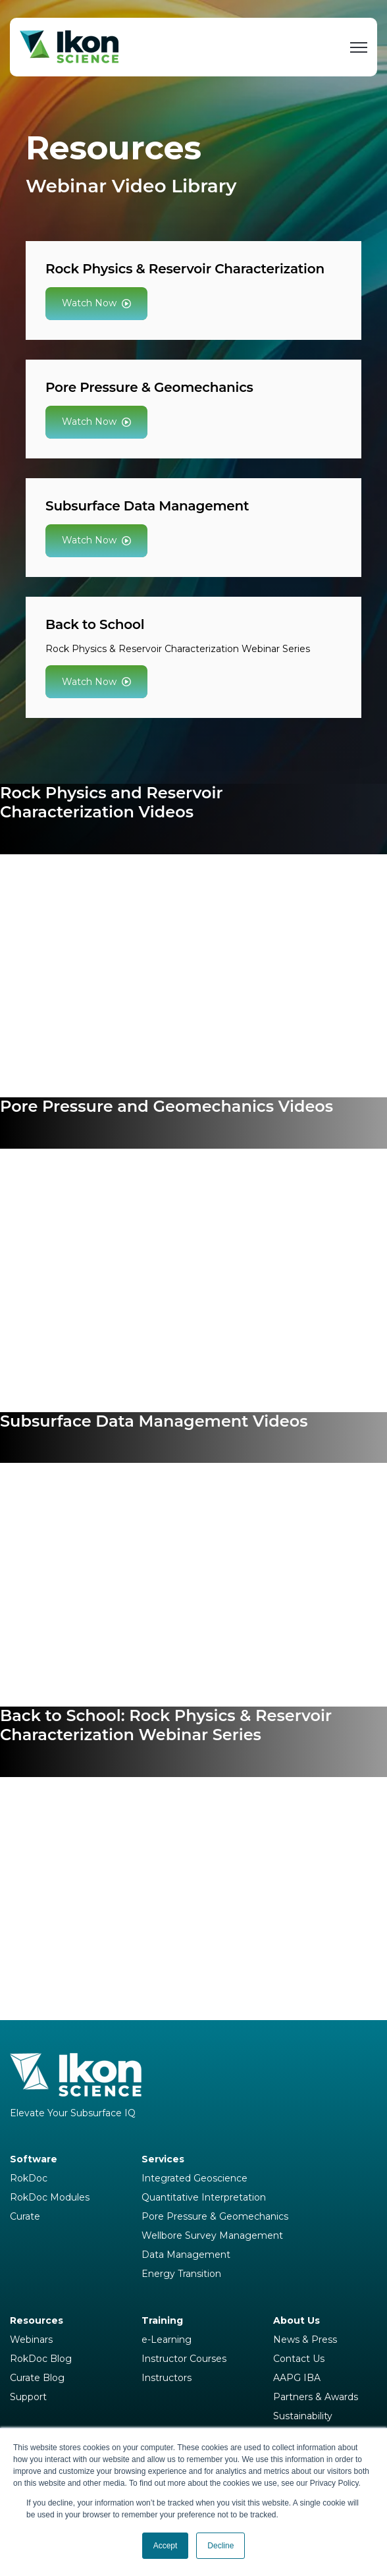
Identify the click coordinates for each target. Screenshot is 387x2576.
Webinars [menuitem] (31, 2339)
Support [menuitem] (28, 2397)
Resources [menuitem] (36, 2320)
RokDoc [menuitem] (28, 2178)
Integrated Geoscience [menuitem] (194, 2178)
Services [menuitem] (163, 2159)
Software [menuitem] (33, 2159)
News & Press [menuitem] (305, 2339)
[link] (69, 46)
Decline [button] (220, 2545)
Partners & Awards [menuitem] (315, 2397)
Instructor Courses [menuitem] (184, 2359)
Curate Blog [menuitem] (37, 2378)
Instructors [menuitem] (167, 2378)
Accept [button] (165, 2545)
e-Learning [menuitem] (167, 2339)
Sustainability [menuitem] (302, 2416)
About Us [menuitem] (296, 2320)
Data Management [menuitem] (186, 2255)
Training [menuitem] (162, 2320)
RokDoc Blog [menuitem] (41, 2359)
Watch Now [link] (96, 303)
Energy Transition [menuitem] (181, 2274)
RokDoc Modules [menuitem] (50, 2197)
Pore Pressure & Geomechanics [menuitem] (215, 2216)
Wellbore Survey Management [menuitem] (212, 2235)
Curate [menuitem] (25, 2216)
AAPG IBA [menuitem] (297, 2378)
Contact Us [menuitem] (298, 2359)
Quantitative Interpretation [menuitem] (204, 2197)
